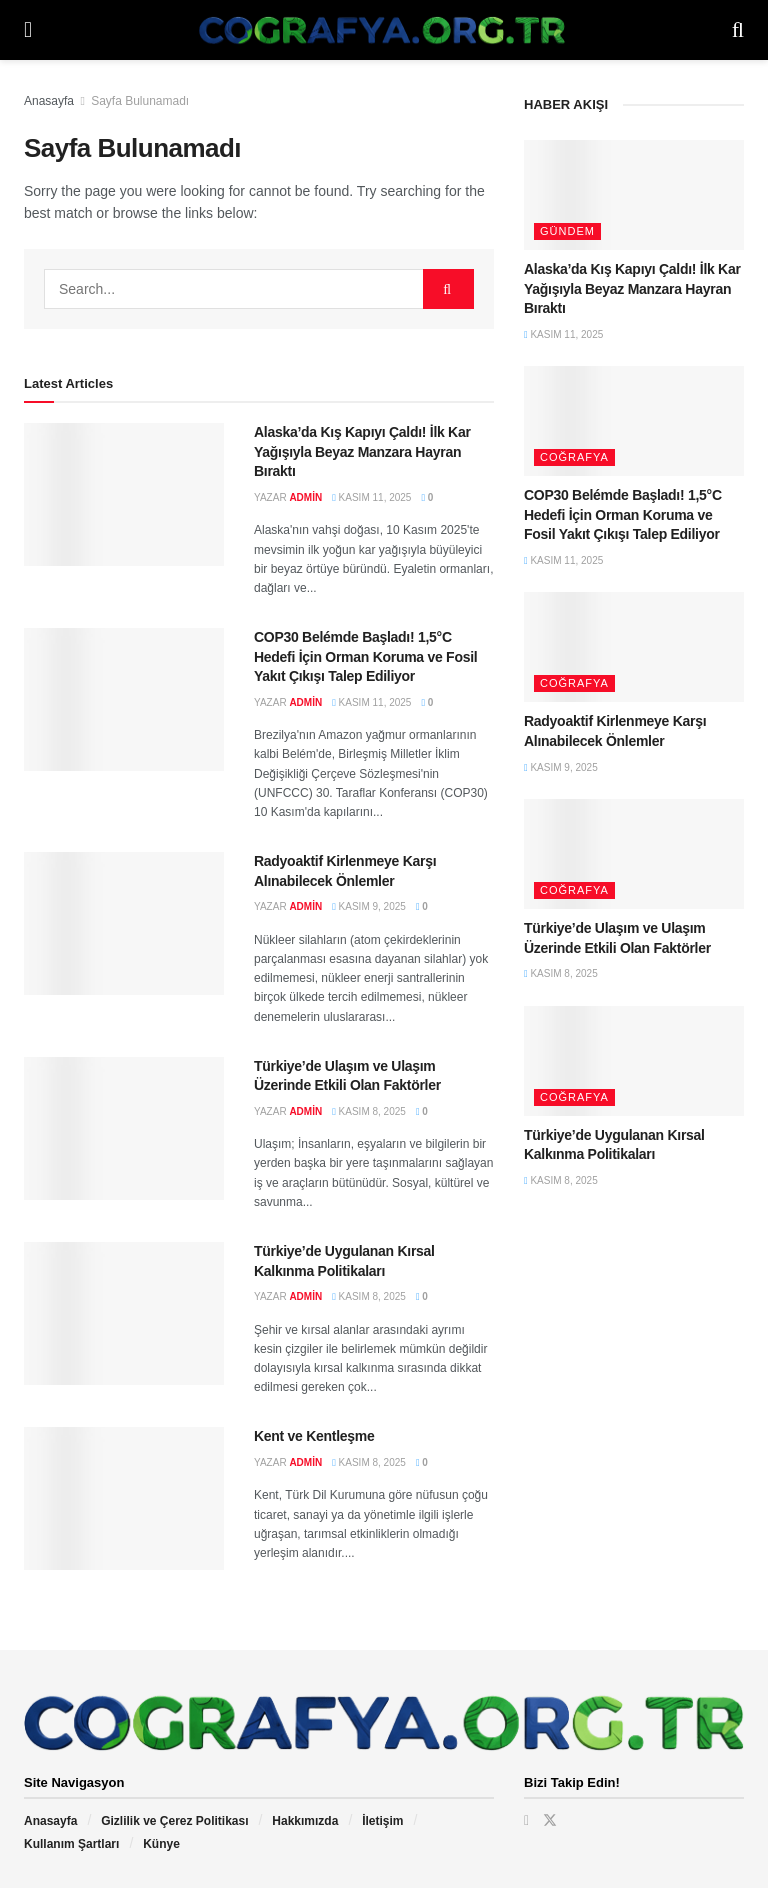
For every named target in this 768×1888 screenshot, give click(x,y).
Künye (161, 1844)
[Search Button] (738, 30)
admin (305, 497)
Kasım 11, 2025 (371, 497)
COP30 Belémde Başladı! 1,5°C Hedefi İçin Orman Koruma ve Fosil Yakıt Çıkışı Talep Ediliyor (365, 656)
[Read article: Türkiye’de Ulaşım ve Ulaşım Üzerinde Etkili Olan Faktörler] (124, 1128)
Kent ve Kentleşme (314, 1436)
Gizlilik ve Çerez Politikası (174, 1821)
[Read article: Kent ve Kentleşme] (124, 1498)
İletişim (382, 1821)
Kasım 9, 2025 (369, 906)
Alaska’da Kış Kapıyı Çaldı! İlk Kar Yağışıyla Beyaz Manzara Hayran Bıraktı (362, 451)
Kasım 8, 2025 (369, 1111)
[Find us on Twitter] (550, 1820)
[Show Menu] (28, 30)
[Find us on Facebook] (526, 1820)
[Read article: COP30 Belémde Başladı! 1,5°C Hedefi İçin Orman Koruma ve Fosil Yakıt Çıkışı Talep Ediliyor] (124, 699)
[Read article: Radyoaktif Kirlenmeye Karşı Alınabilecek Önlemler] (124, 923)
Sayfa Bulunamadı (140, 101)
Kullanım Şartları (71, 1844)
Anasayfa (49, 101)
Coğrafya (574, 457)
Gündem (567, 231)
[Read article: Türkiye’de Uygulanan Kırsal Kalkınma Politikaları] (124, 1313)
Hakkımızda (305, 1821)
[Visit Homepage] (382, 30)
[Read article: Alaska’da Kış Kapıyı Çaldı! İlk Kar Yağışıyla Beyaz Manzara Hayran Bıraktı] (124, 494)
